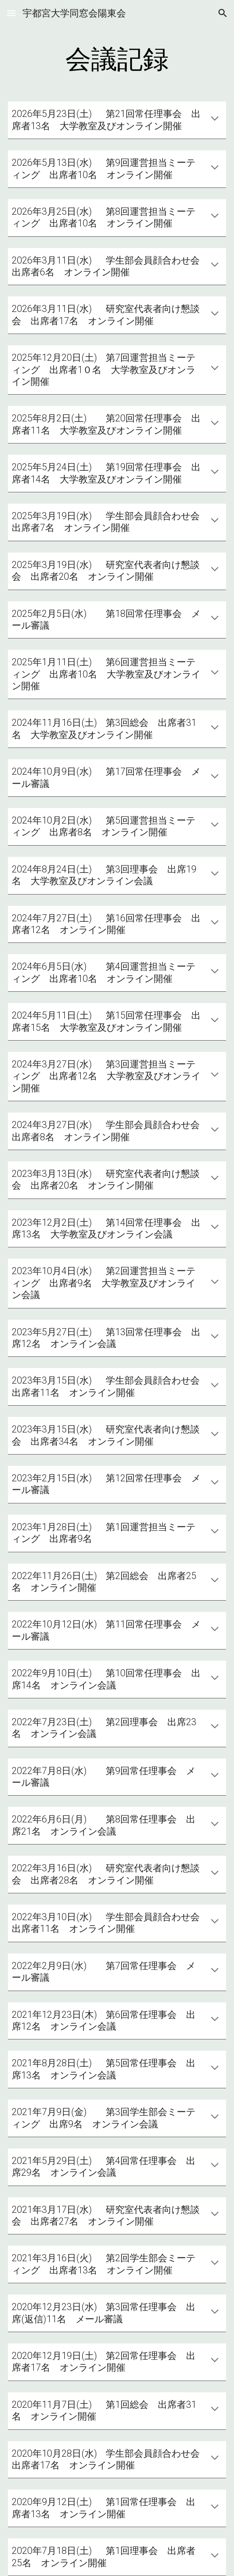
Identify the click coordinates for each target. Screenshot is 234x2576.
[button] (11, 13)
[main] (117, 59)
